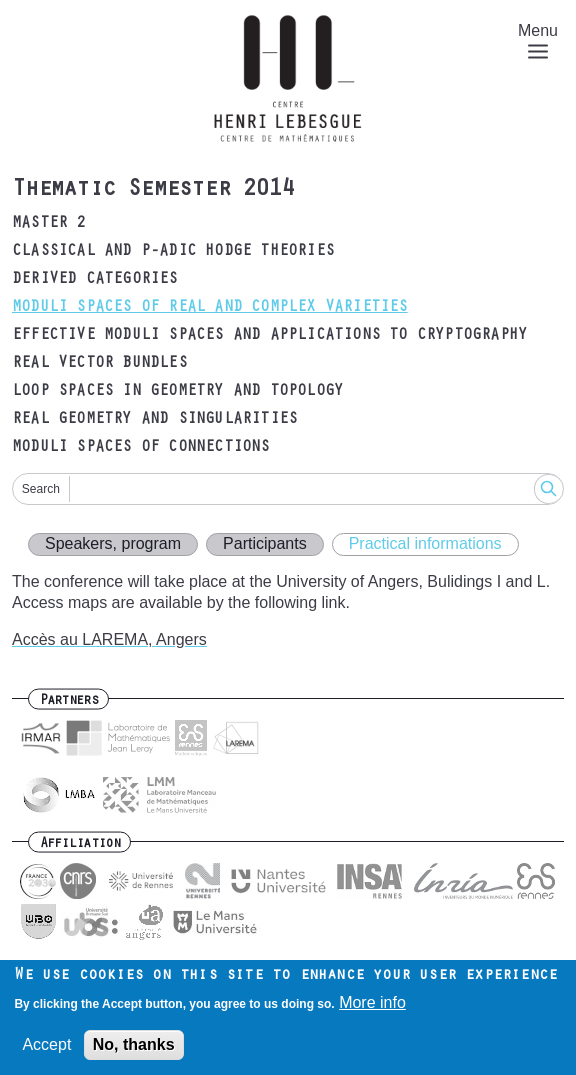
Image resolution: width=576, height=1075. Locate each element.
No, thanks (134, 1049)
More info (372, 1007)
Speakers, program (113, 543)
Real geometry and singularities (154, 420)
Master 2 (49, 224)
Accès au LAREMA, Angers (109, 639)
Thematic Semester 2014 (153, 191)
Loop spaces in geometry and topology (177, 392)
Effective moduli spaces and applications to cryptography (269, 336)
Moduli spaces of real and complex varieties (210, 308)
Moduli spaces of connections (141, 448)
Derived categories (95, 280)
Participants (265, 543)
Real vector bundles (99, 364)
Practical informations (425, 543)
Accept (46, 1049)
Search (41, 489)
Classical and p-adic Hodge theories (173, 252)
